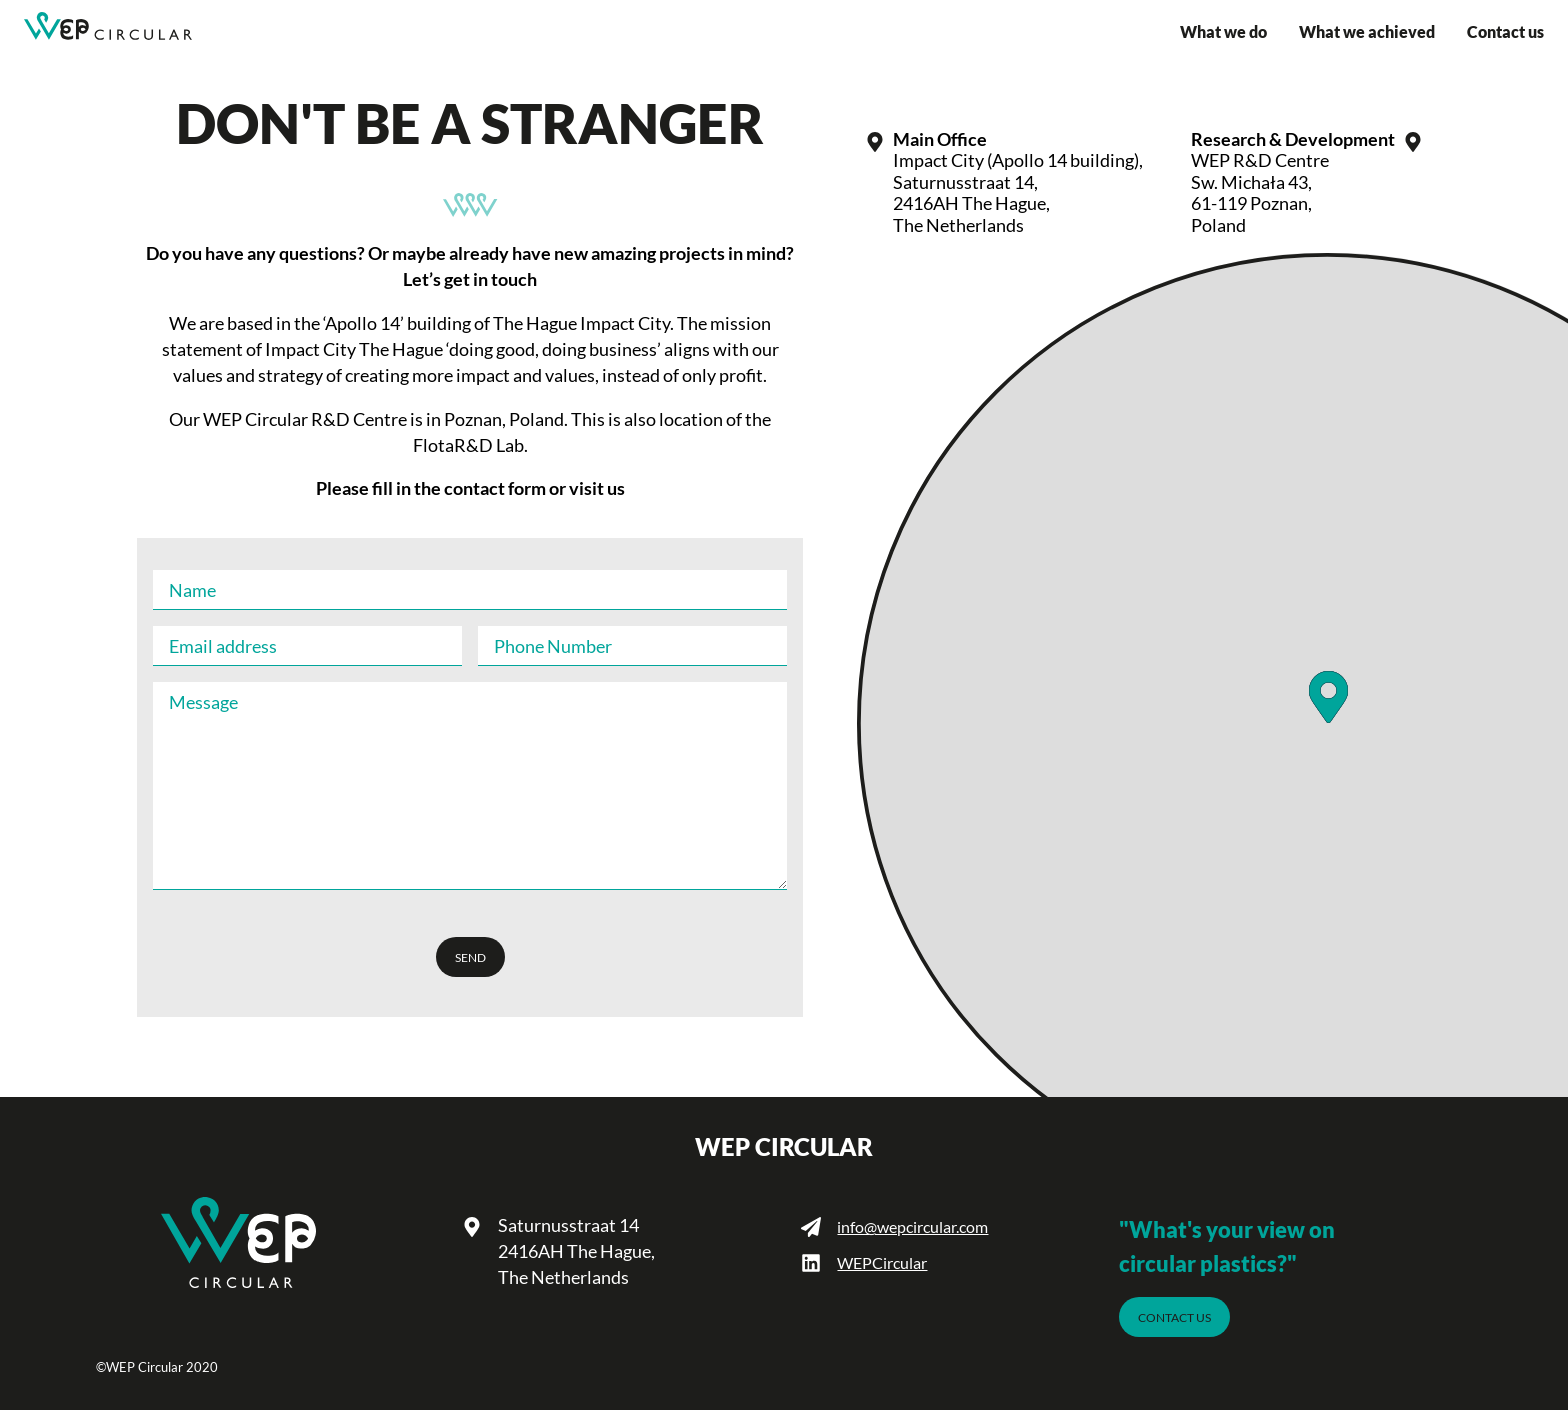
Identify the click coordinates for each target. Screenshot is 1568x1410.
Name (192, 590)
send (470, 957)
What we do (1223, 32)
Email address (223, 646)
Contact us (1505, 32)
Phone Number (553, 646)
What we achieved (1367, 32)
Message (203, 702)
